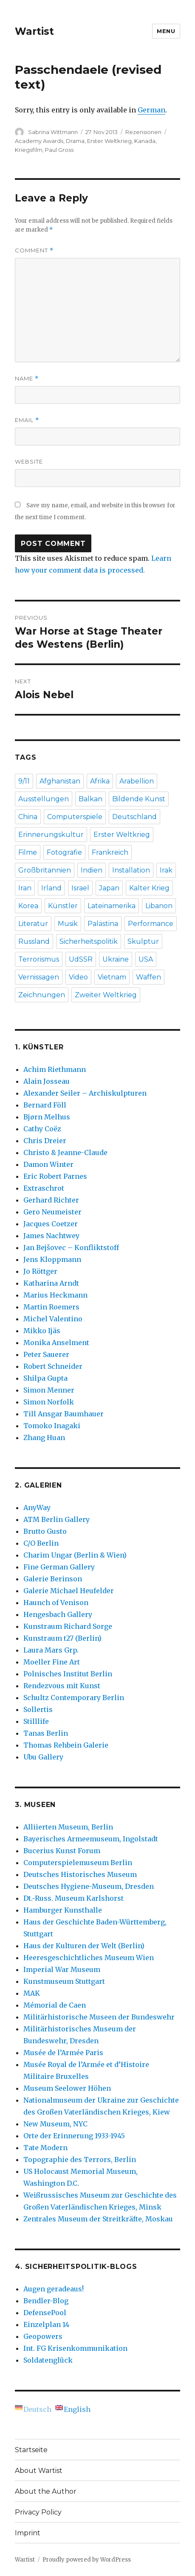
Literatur (33, 924)
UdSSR (81, 959)
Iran (24, 888)
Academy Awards (39, 140)
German (151, 110)
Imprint (27, 2533)
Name (27, 378)
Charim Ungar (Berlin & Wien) (75, 1555)
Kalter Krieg (149, 888)
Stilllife (36, 1721)
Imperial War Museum (61, 1969)
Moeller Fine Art (51, 1662)
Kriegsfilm (28, 149)
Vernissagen (38, 977)
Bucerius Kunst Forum (61, 1850)
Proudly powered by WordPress (86, 2559)
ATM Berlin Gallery (56, 1519)
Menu (166, 31)
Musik (68, 924)
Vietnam (112, 977)
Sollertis (38, 1709)
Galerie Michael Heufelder (68, 1590)
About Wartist (38, 2471)
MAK (31, 1993)
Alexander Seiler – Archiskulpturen (85, 1093)
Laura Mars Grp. (51, 1650)
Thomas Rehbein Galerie (65, 1745)
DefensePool (44, 2312)
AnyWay (37, 1507)
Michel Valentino (52, 1319)
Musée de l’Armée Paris (63, 2052)
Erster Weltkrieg (109, 140)
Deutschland (134, 817)
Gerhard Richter (51, 1200)
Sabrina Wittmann (53, 132)
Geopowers (42, 2336)
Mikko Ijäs (41, 1330)
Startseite (31, 2450)
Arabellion (136, 781)
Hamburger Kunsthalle (62, 1910)
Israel (80, 888)
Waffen (148, 977)
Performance (150, 924)
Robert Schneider (52, 1366)
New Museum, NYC (55, 2124)
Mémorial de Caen (54, 2005)
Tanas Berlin (45, 1733)
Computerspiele (74, 817)
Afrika (100, 781)
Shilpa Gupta (45, 1378)
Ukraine (115, 959)
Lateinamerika (112, 906)
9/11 (24, 781)
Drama (75, 140)
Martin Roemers (51, 1307)
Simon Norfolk (48, 1402)
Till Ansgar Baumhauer (63, 1414)
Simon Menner (48, 1390)
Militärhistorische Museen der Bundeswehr (99, 2017)
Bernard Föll (44, 1105)
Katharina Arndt (51, 1283)
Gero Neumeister (52, 1212)
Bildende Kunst (138, 799)
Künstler (63, 906)
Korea (28, 906)
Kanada (144, 140)
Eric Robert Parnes (55, 1176)
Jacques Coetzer (50, 1223)
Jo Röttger (40, 1271)
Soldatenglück (48, 2360)
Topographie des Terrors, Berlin (79, 2159)
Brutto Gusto (45, 1531)
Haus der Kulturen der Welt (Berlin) (83, 1945)
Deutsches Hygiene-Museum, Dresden (88, 1886)
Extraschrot (43, 1188)
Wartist (34, 31)
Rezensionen (143, 132)
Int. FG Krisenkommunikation (75, 2348)
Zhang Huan (44, 1437)
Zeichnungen (41, 995)
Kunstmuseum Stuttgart (64, 1981)
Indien (91, 870)
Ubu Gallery (43, 1757)
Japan (109, 888)
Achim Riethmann (54, 1069)
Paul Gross (59, 149)
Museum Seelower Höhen (67, 2088)
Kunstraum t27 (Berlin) (62, 1638)
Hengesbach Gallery (57, 1614)
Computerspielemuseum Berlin (77, 1862)
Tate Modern (45, 2147)
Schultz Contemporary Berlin (73, 1697)
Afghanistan (60, 781)
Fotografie (64, 852)
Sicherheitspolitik (88, 941)
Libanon (158, 906)
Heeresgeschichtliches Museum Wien (88, 1957)
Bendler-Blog (45, 2300)
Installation (131, 870)
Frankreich (110, 852)
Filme (27, 852)
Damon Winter (48, 1164)
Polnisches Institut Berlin (67, 1674)
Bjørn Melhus (46, 1117)
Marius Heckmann (55, 1295)
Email (27, 420)
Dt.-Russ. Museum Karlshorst (73, 1898)
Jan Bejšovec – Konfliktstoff (71, 1247)
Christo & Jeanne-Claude (65, 1152)
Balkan (90, 799)
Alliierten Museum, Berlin (68, 1827)
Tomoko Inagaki (51, 1425)
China (27, 817)
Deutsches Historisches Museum (80, 1874)
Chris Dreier (44, 1140)
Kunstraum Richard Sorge (67, 1626)
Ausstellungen (43, 799)
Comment (34, 250)
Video (78, 977)
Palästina (103, 924)
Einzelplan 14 (46, 2324)
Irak (166, 870)
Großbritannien (44, 870)
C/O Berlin (41, 1543)
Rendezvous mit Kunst (61, 1685)
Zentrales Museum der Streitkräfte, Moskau (98, 2219)
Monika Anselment (56, 1342)
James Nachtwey (51, 1235)
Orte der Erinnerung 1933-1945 (74, 2135)
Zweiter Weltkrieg (106, 995)
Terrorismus (38, 959)
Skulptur (143, 941)
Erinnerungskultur (51, 835)
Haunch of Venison (55, 1602)
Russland (34, 941)
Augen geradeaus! (53, 2289)
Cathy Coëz (42, 1128)
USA (145, 959)
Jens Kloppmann (52, 1259)
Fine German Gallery (59, 1567)
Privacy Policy (38, 2512)
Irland (51, 888)
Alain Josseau (46, 1081)
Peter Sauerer (46, 1354)
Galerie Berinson (52, 1579)
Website (29, 461)
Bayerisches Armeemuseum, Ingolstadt (90, 1839)
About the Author (45, 2491)
